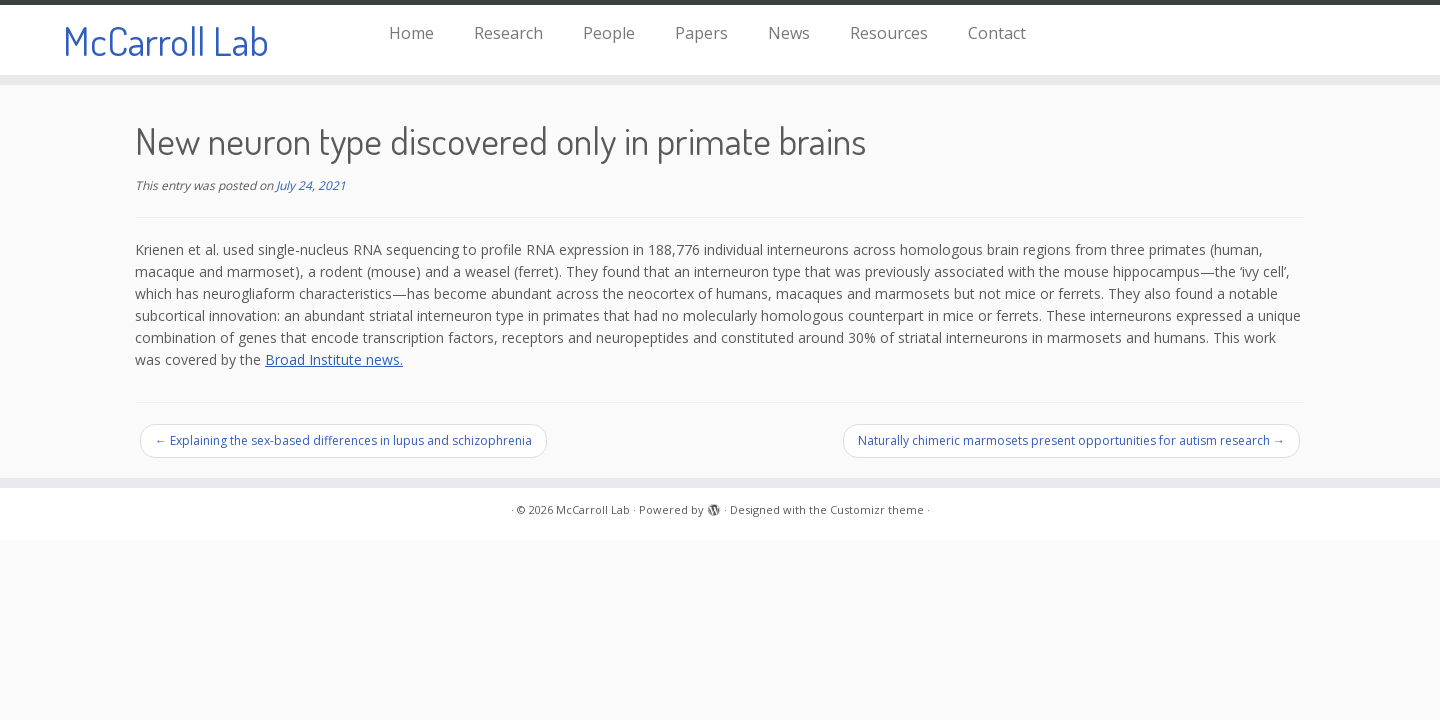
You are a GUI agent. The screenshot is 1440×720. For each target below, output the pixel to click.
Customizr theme (877, 509)
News (789, 33)
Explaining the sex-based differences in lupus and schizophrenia (343, 440)
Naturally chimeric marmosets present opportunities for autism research (1071, 440)
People (609, 33)
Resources (889, 33)
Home (411, 33)
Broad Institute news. (334, 359)
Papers (701, 33)
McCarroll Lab (166, 40)
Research (508, 33)
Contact (997, 33)
